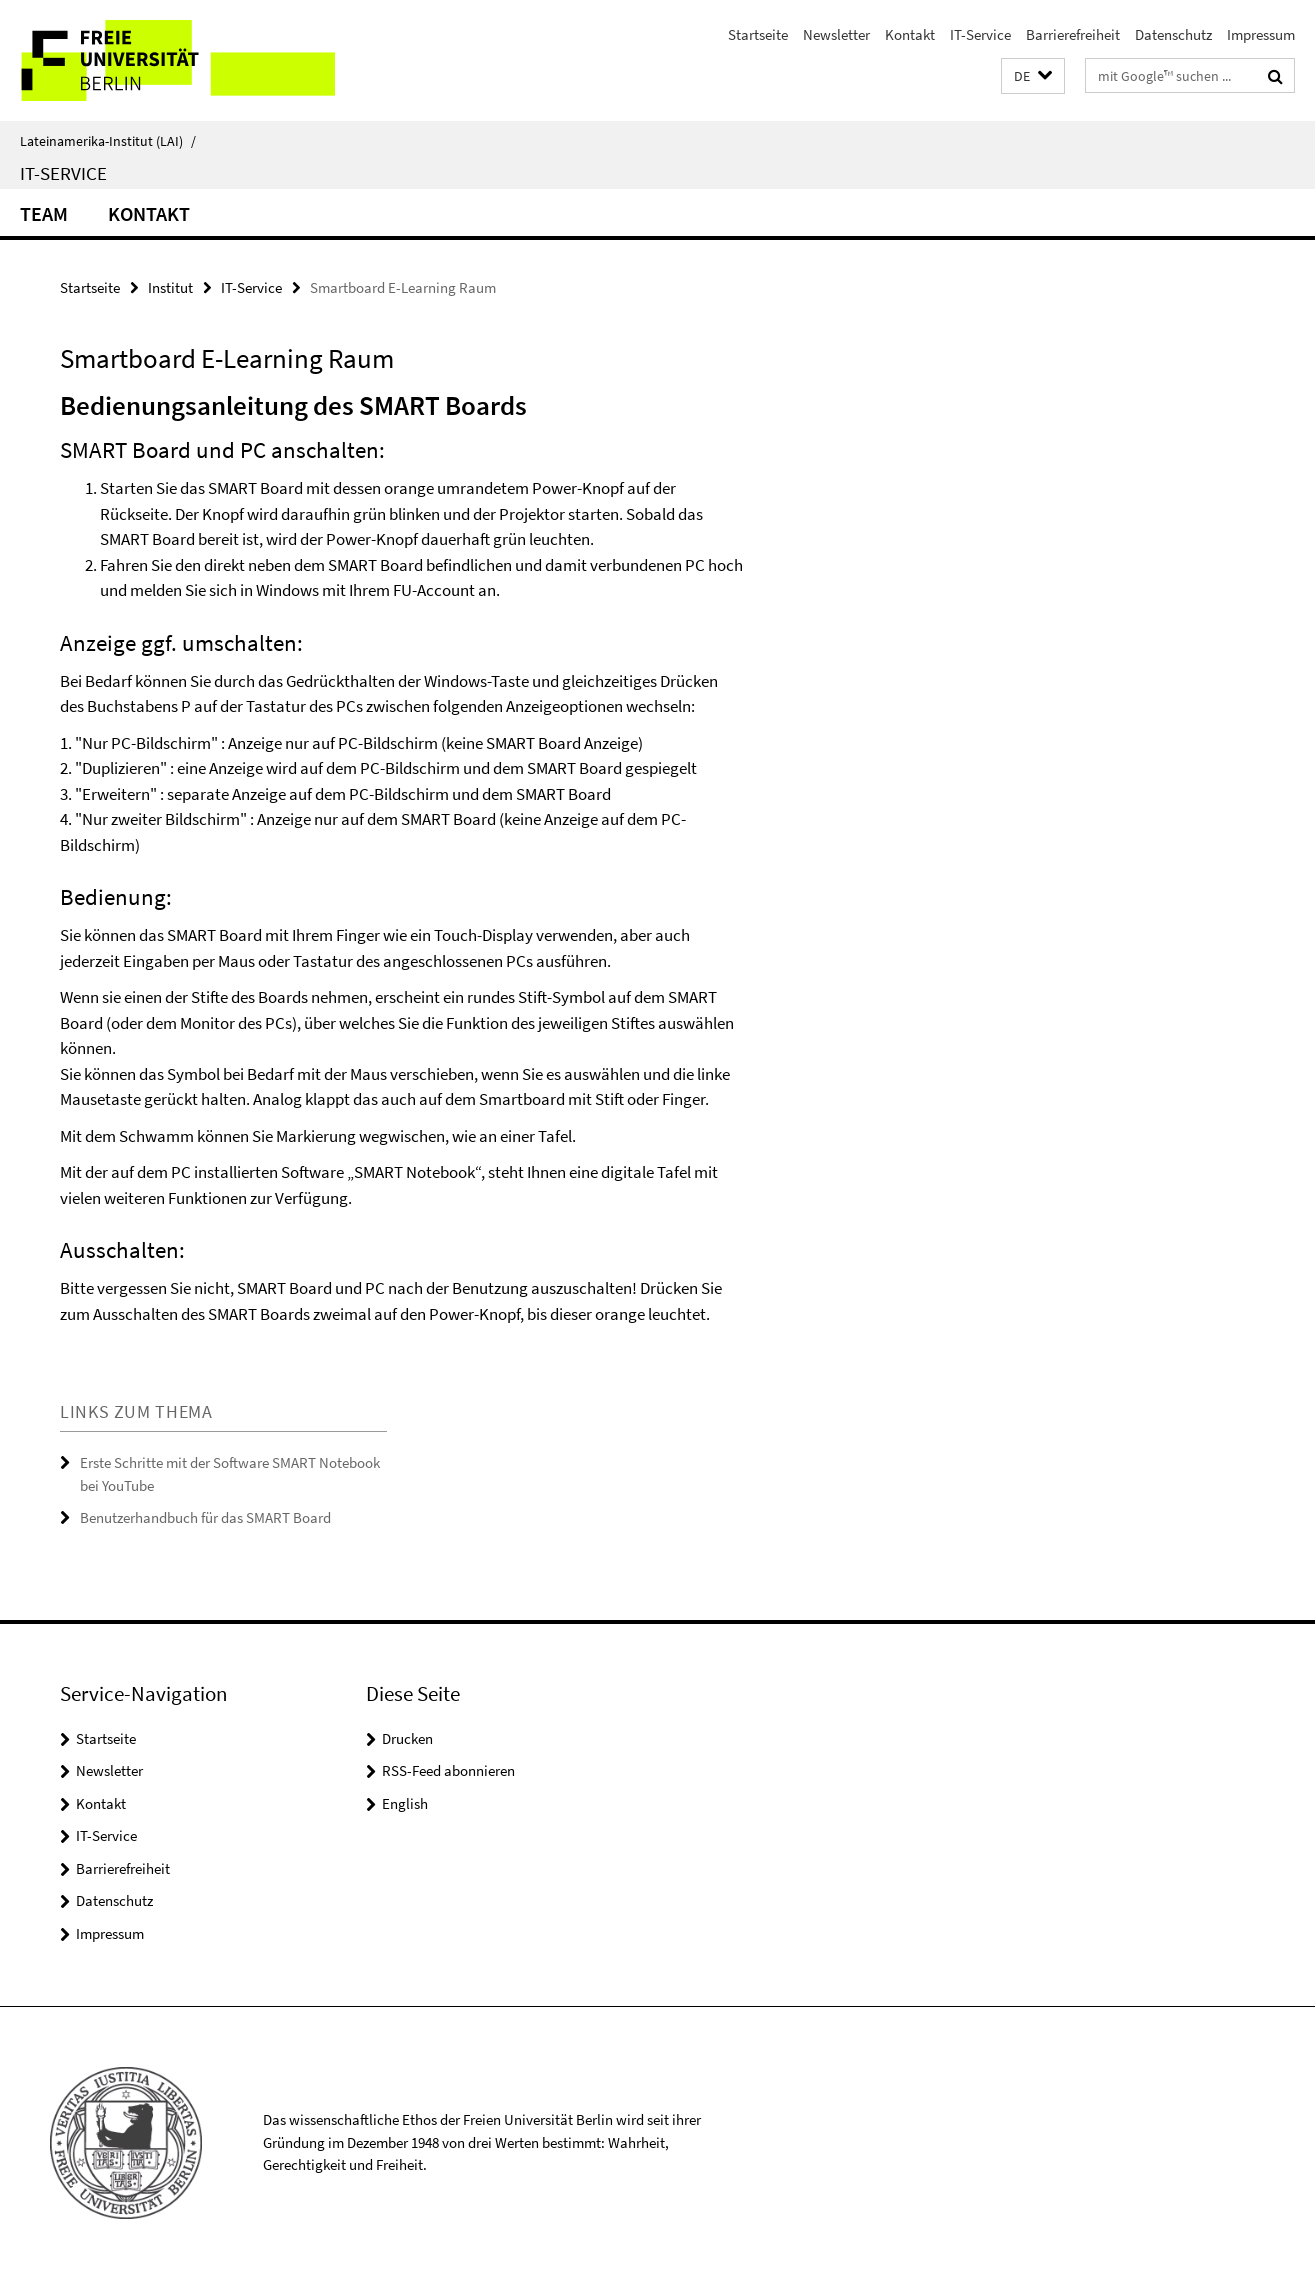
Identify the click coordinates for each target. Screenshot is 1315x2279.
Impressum (1261, 34)
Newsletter (836, 34)
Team (44, 213)
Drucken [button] (407, 1738)
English (405, 1803)
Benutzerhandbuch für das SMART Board (205, 1517)
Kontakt (910, 34)
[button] (1033, 76)
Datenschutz (1173, 34)
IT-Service (980, 34)
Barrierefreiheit (1073, 34)
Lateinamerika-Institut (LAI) (108, 141)
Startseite (758, 34)
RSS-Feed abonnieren (448, 1770)
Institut (170, 287)
